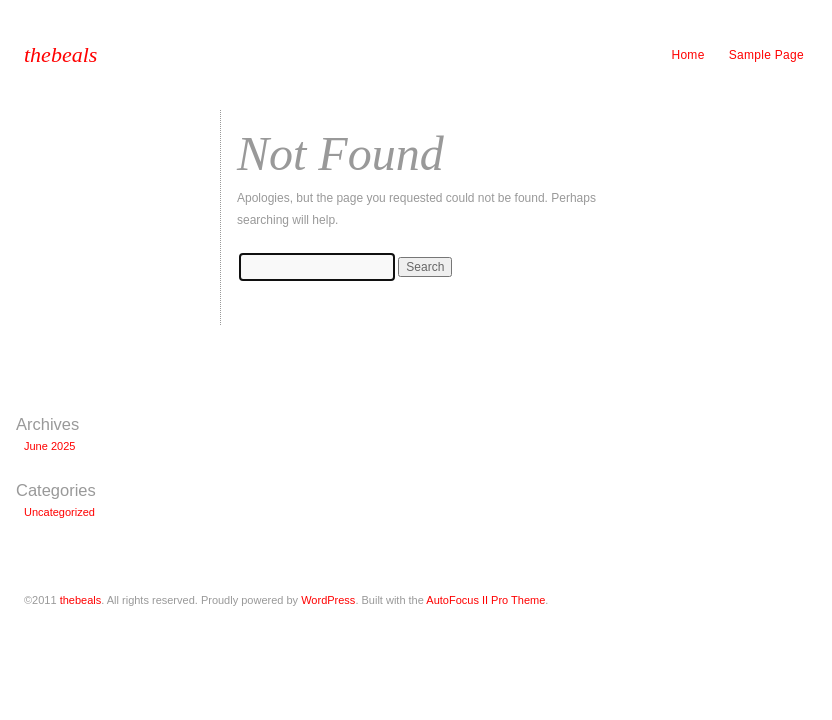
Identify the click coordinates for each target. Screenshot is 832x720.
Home (687, 55)
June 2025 (49, 446)
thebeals (60, 55)
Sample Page (766, 55)
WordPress (328, 600)
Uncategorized (59, 512)
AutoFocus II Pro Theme (485, 600)
